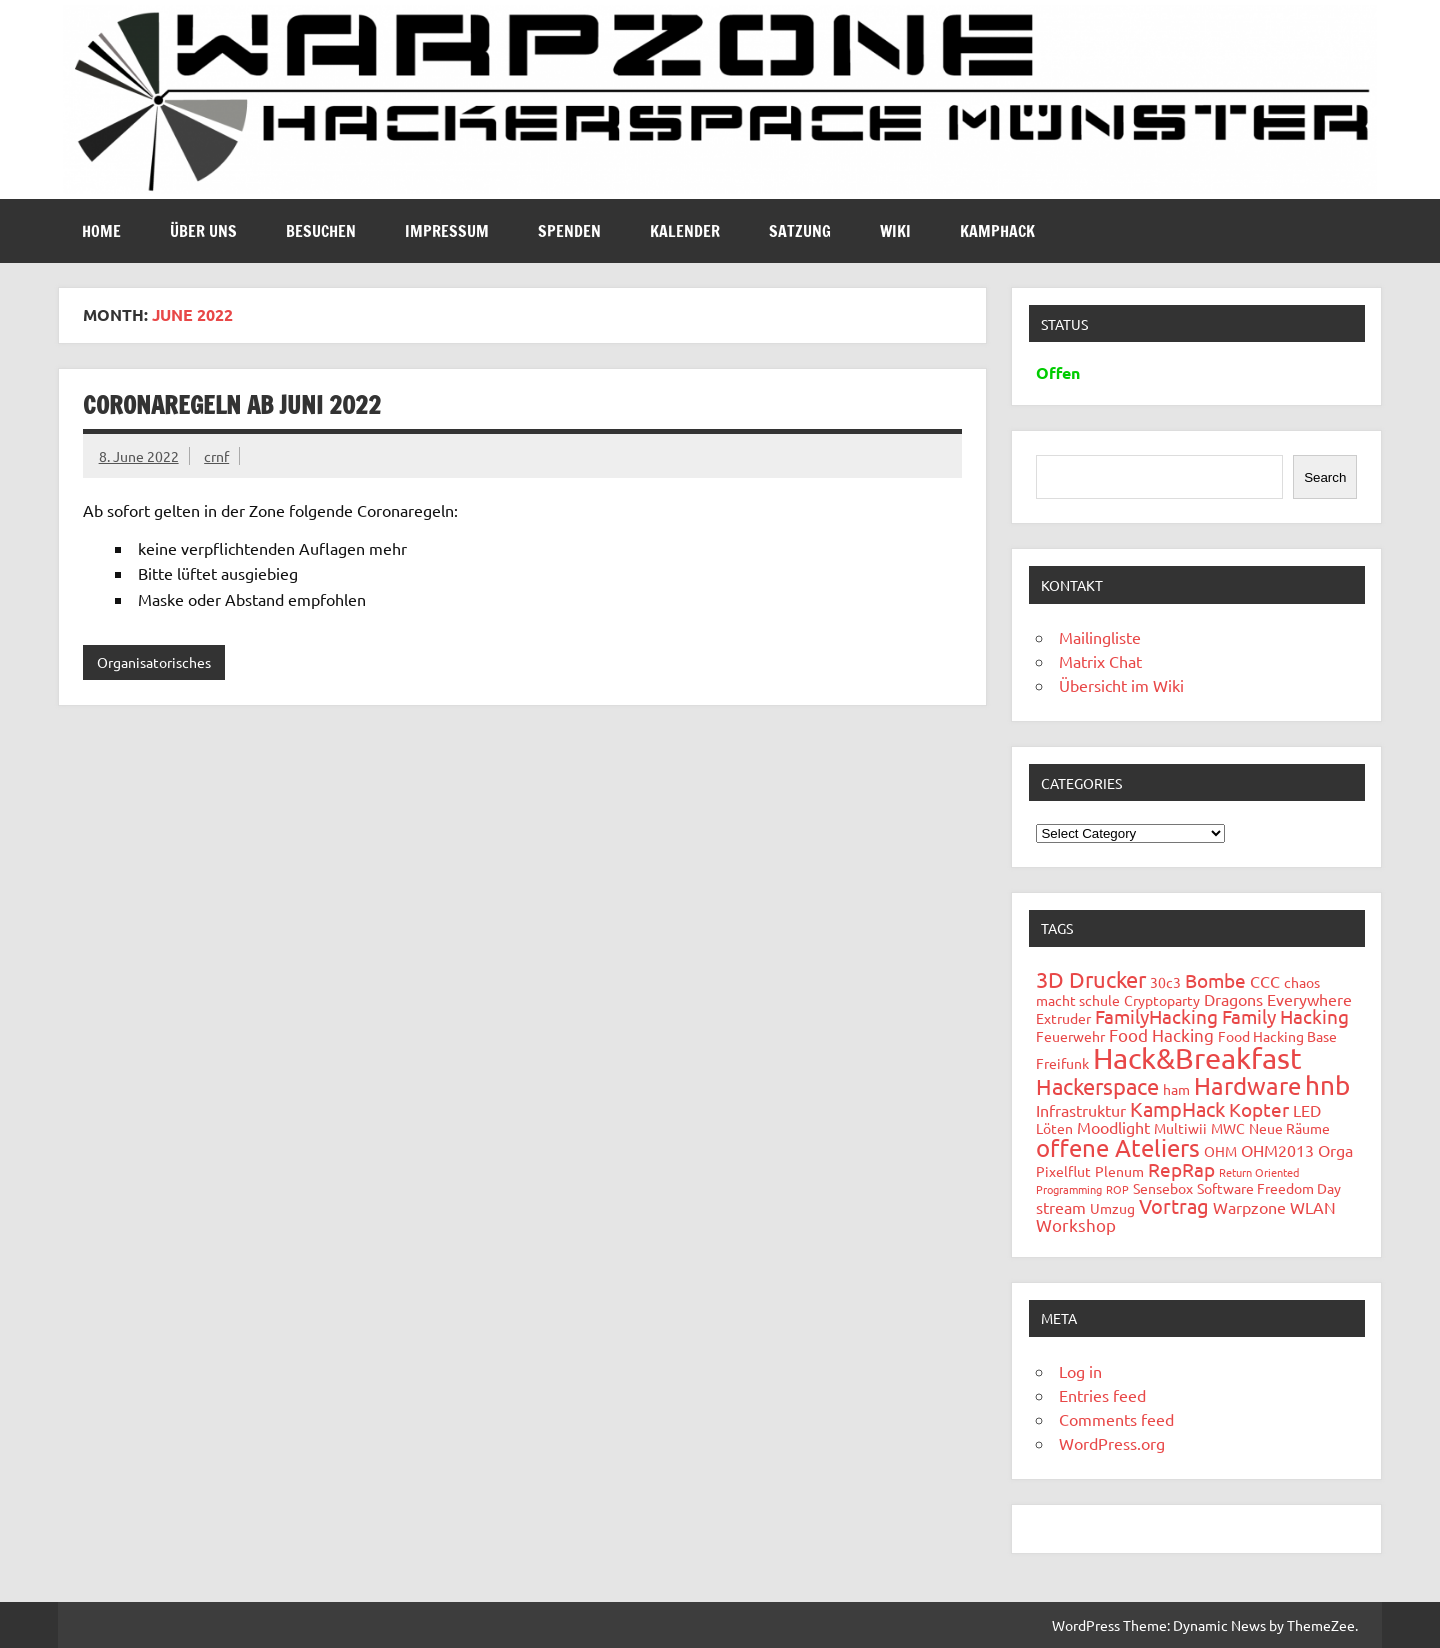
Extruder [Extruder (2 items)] (1063, 1018)
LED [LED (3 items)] (1307, 1110)
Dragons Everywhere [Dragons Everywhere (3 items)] (1278, 999)
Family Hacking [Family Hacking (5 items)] (1285, 1016)
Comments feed (1116, 1419)
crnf (216, 456)
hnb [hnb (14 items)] (1327, 1085)
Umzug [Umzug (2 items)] (1112, 1208)
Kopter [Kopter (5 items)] (1259, 1109)
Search (1325, 477)
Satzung (800, 231)
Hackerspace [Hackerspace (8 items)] (1097, 1086)
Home (101, 231)
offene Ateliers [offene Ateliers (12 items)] (1118, 1147)
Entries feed (1102, 1395)
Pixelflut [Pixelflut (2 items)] (1063, 1171)
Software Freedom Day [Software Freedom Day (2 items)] (1269, 1188)
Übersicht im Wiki (1121, 685)
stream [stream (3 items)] (1061, 1207)
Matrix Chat (1100, 661)
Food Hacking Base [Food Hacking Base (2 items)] (1277, 1036)
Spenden (569, 231)
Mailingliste (1100, 637)
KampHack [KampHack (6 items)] (1177, 1108)
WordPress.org (1112, 1443)
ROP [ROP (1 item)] (1117, 1189)
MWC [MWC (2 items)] (1228, 1128)
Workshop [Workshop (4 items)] (1076, 1224)
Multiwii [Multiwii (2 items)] (1180, 1128)
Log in (1080, 1371)
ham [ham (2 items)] (1176, 1089)
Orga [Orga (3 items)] (1335, 1150)
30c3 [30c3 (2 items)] (1165, 982)
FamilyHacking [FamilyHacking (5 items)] (1156, 1016)
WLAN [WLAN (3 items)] (1313, 1207)
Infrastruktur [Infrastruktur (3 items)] (1081, 1110)
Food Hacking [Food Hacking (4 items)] (1161, 1034)
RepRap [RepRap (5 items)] (1181, 1169)
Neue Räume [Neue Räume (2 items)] (1289, 1128)
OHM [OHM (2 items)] (1220, 1151)
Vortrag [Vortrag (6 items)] (1174, 1205)
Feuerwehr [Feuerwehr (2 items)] (1070, 1036)
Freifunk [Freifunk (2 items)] (1062, 1063)
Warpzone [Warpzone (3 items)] (1249, 1207)
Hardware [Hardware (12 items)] (1247, 1085)
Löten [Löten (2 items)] (1054, 1128)
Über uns (203, 231)
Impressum (447, 231)
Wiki (895, 231)
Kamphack (997, 231)
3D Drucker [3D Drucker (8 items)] (1091, 979)
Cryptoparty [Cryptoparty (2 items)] (1162, 1000)
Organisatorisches (154, 662)
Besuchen (321, 231)
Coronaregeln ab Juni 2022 (232, 405)
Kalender (685, 231)
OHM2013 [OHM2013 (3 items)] (1277, 1150)
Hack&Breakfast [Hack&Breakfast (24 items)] (1197, 1058)
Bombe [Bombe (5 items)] (1215, 980)
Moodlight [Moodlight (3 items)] (1113, 1127)
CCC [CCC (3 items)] (1265, 981)
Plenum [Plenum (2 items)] (1119, 1171)
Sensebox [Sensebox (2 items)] (1163, 1188)
